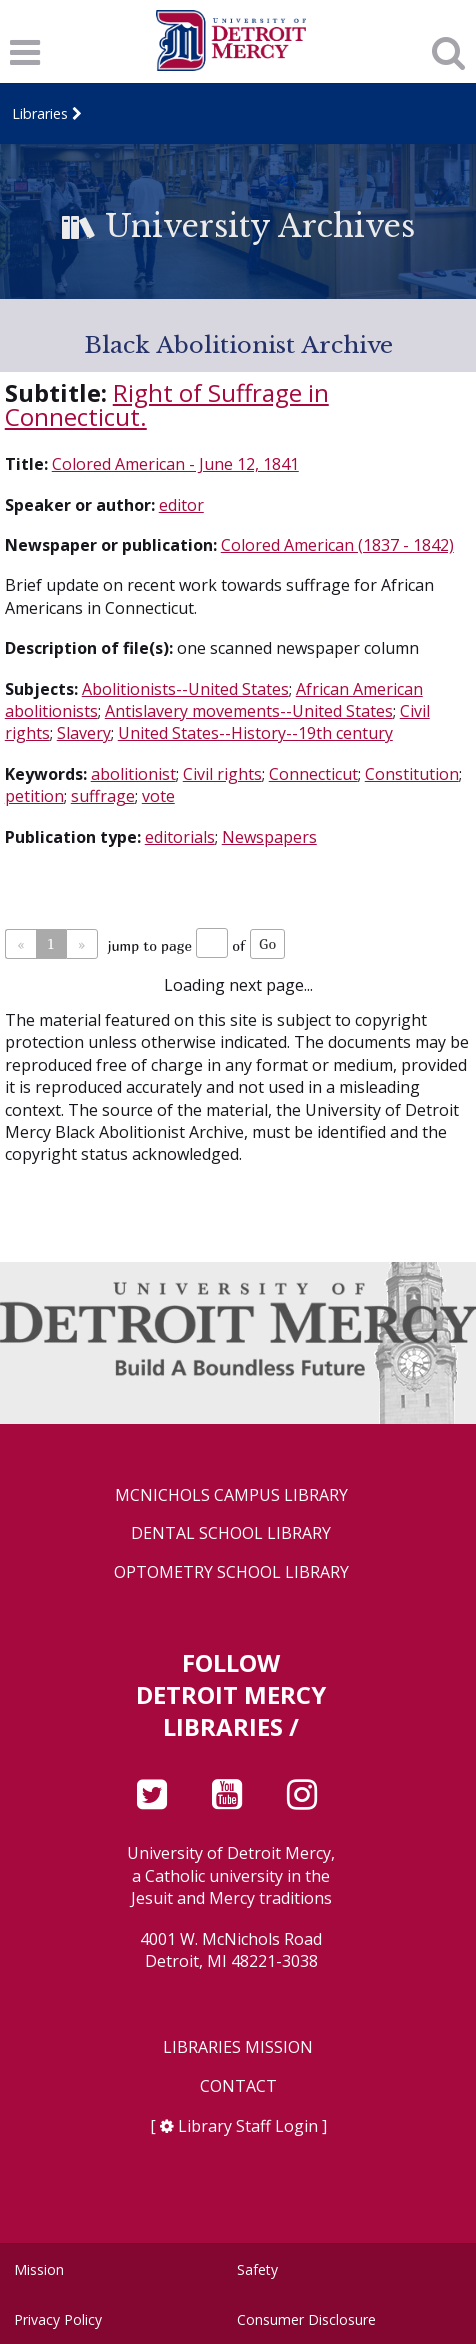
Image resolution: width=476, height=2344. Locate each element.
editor (181, 505)
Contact (238, 2086)
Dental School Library (231, 1533)
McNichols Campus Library (231, 1495)
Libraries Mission (238, 2047)
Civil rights (222, 774)
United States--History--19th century (255, 733)
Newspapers (269, 837)
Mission (39, 2269)
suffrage (103, 796)
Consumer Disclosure (306, 2319)
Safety (257, 2269)
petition (34, 796)
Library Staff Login (248, 2126)
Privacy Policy (58, 2319)
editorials (180, 837)
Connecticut (313, 774)
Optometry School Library (231, 1572)
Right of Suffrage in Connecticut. (167, 404)
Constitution (412, 774)
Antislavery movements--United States (249, 711)
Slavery (84, 733)
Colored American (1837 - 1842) (337, 545)
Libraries (40, 113)
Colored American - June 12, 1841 (175, 464)
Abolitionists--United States (185, 689)
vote (158, 796)
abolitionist (133, 774)
